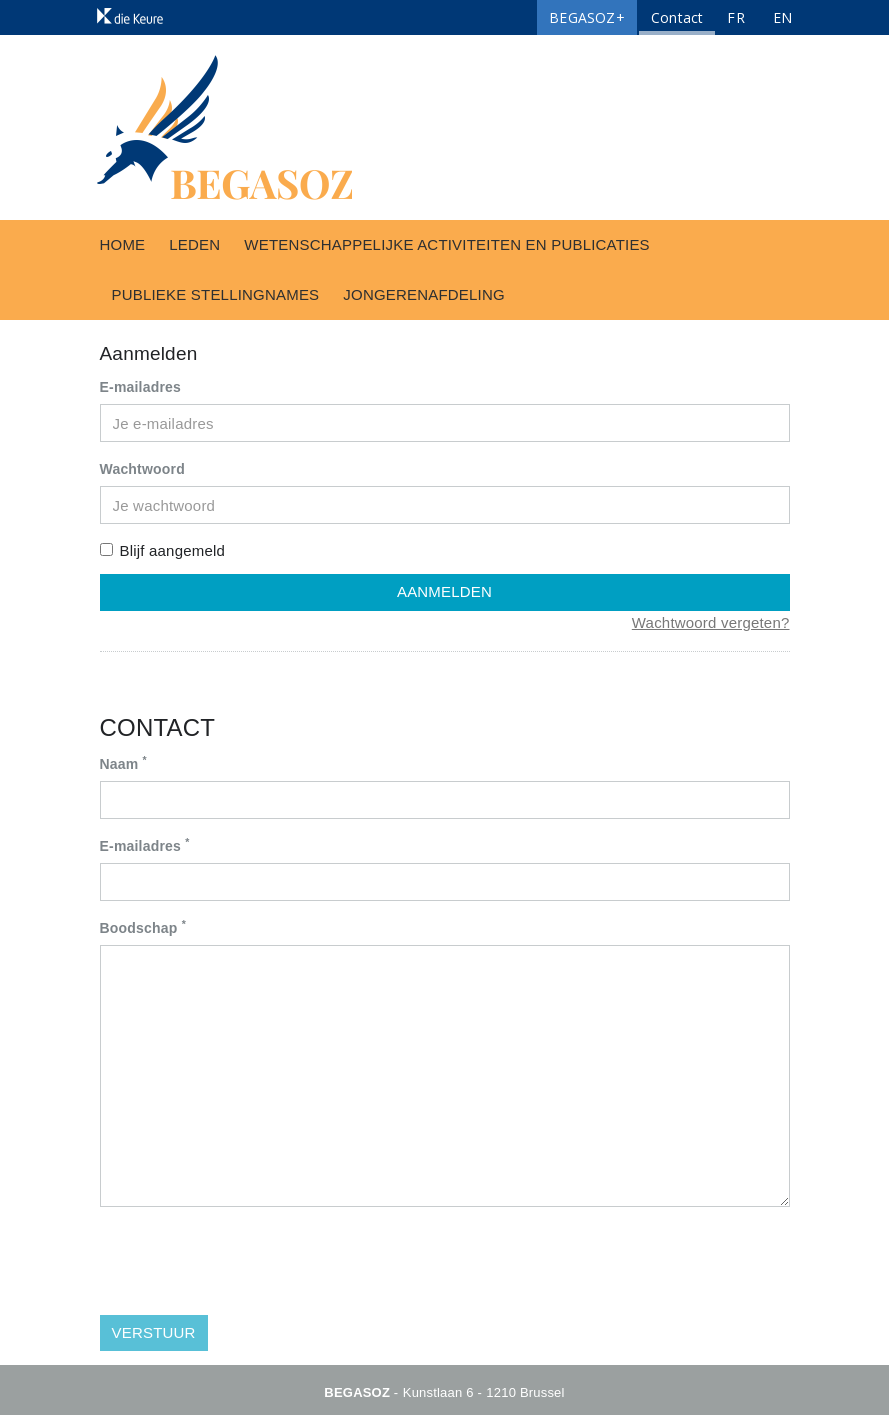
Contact (677, 17)
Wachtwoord (142, 469)
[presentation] (252, 1261)
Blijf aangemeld (163, 550)
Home (123, 244)
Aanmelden (444, 591)
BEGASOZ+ (587, 17)
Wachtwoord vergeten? (711, 622)
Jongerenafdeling (424, 294)
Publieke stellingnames (216, 294)
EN (782, 17)
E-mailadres (141, 387)
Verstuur (154, 1332)
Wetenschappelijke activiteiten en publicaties (446, 244)
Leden (194, 244)
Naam (123, 763)
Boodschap (143, 927)
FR (735, 17)
